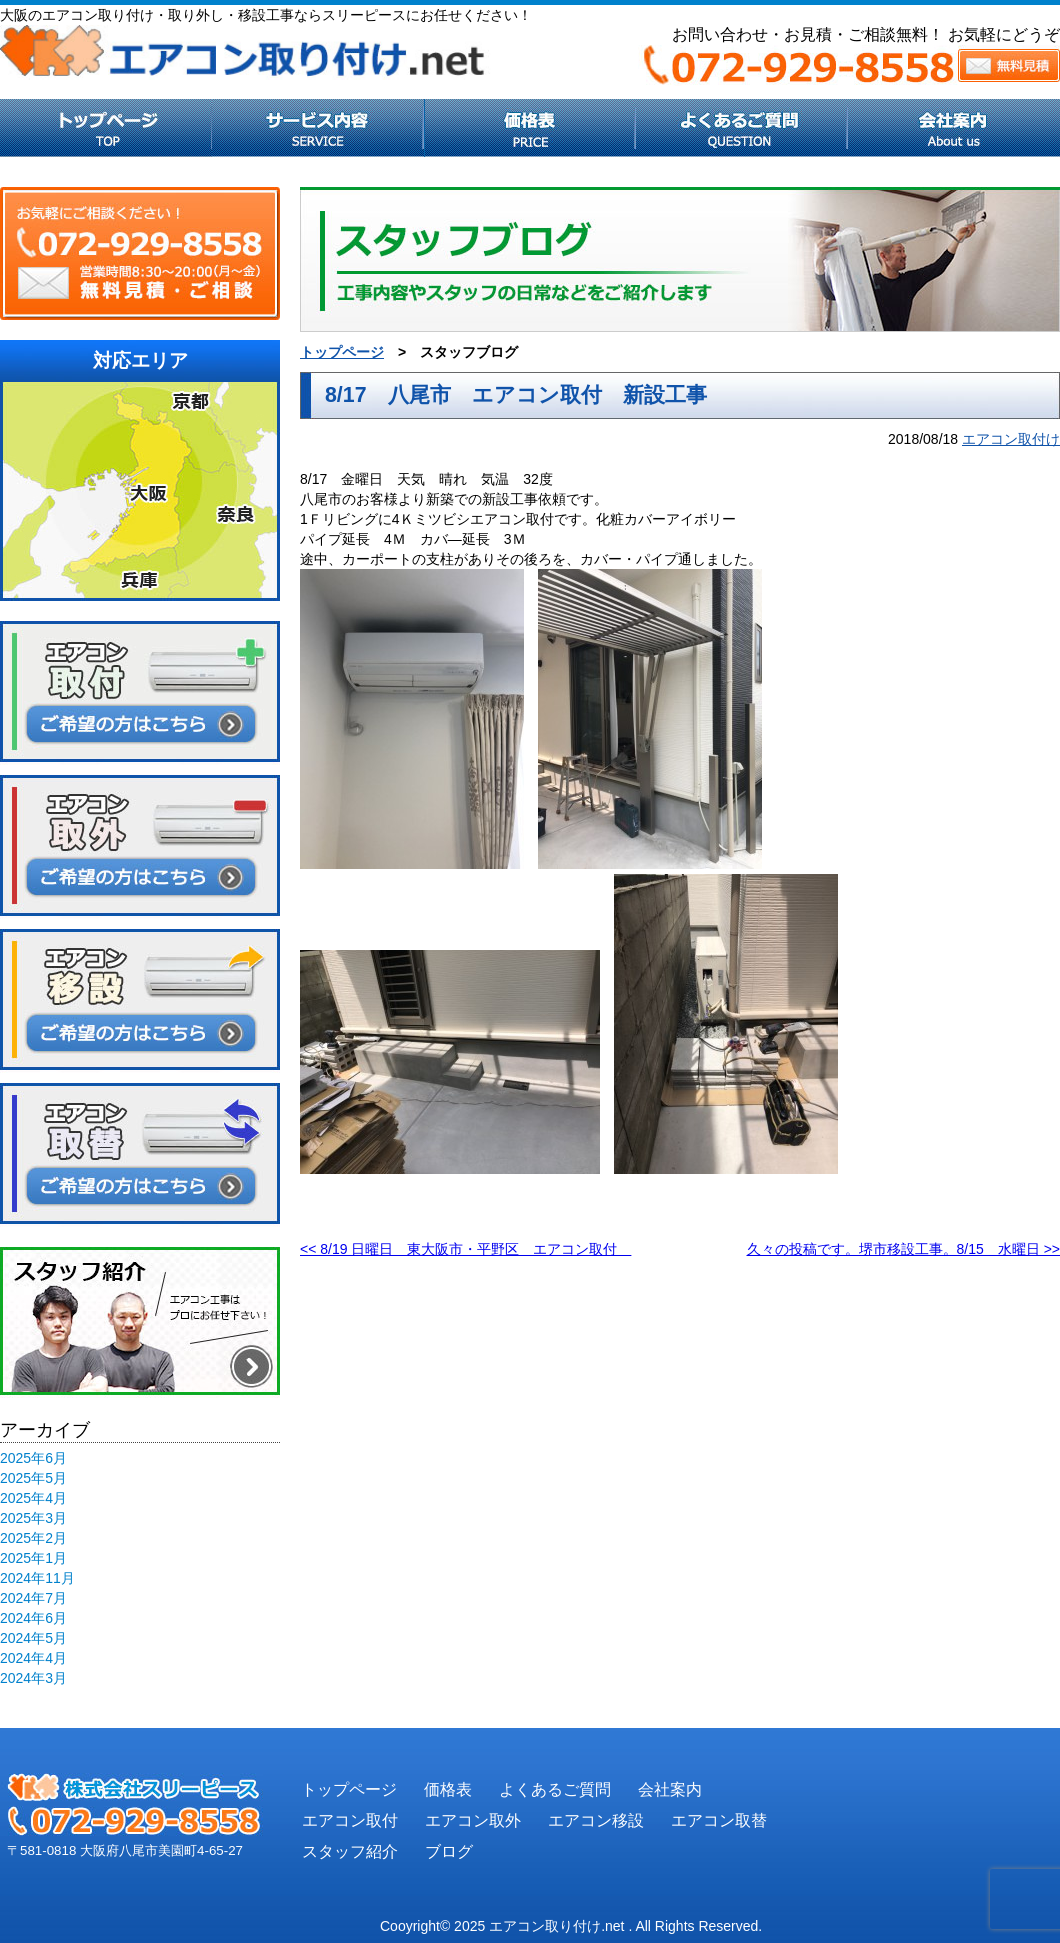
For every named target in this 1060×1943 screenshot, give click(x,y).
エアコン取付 (350, 1820)
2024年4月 (33, 1658)
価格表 (448, 1789)
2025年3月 (33, 1518)
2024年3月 (33, 1678)
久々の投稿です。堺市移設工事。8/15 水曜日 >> (904, 1249)
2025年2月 (33, 1538)
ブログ (449, 1851)
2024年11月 (37, 1578)
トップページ (342, 352)
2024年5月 (33, 1638)
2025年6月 (33, 1458)
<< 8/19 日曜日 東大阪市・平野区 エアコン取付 (465, 1249)
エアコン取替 (719, 1820)
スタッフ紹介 (350, 1851)
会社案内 (670, 1789)
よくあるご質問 (555, 1789)
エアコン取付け (1011, 439)
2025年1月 (33, 1558)
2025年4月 (33, 1498)
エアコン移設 (596, 1820)
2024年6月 (33, 1618)
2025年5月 (33, 1478)
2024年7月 (33, 1598)
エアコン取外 (473, 1820)
